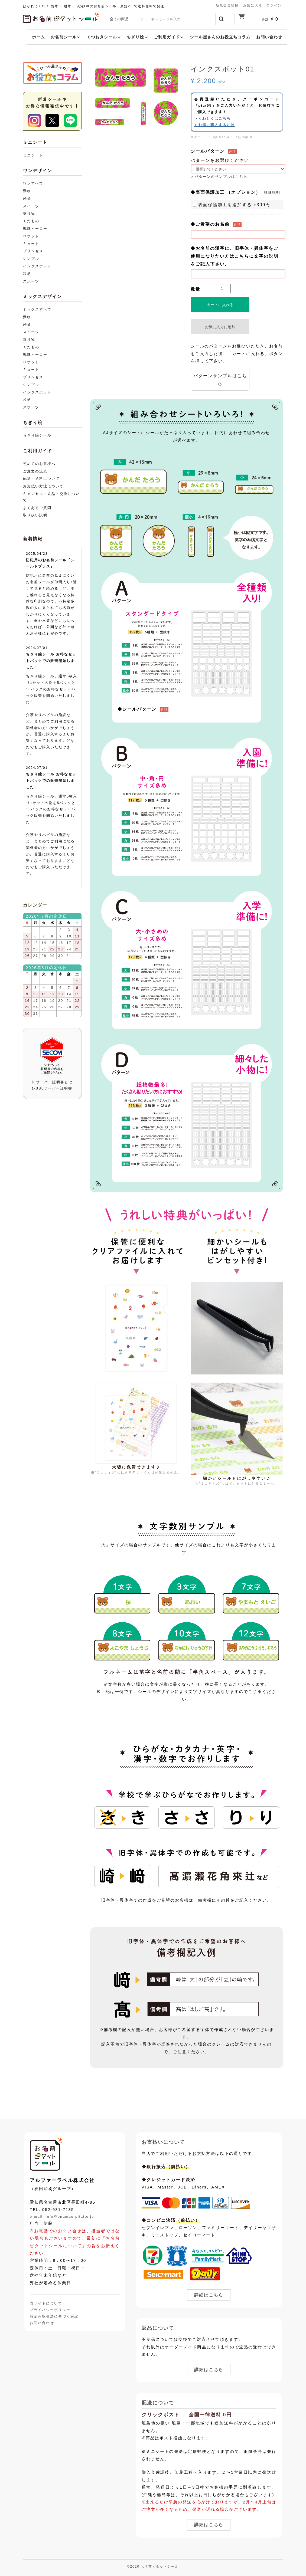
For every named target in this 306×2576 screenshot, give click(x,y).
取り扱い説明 (35, 515)
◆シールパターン (137, 709)
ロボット (31, 236)
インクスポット (37, 266)
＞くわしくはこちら (212, 118)
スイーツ (31, 206)
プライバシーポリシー (50, 2310)
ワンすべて (33, 183)
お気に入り (252, 5)
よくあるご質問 (37, 508)
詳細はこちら (208, 2295)
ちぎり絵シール (37, 435)
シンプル (31, 259)
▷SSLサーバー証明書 (52, 1088)
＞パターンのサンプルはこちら (219, 177)
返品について (158, 2328)
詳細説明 (272, 193)
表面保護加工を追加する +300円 (231, 204)
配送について (158, 2403)
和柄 (27, 274)
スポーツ (31, 281)
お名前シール (66, 37)
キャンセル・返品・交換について (51, 497)
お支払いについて (163, 2142)
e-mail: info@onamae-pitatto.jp (62, 2216)
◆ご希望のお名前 (210, 224)
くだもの (31, 221)
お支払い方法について (43, 486)
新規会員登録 (227, 5)
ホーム (38, 37)
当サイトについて (46, 2304)
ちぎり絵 (137, 37)
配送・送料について (41, 479)
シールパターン (208, 151)
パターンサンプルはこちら (220, 379)
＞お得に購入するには (214, 125)
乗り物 (29, 214)
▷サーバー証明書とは (52, 1082)
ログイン (274, 5)
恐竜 (27, 198)
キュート (31, 244)
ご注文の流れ (35, 471)
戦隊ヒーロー (35, 229)
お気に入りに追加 (220, 327)
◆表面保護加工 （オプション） (226, 192)
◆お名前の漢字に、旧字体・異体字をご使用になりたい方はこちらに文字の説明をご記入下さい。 (234, 256)
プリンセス (33, 251)
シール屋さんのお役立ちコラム (220, 37)
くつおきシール (104, 37)
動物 (27, 191)
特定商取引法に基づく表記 (54, 2316)
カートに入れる (220, 305)
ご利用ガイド (169, 37)
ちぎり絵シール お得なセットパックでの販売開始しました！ (51, 660)
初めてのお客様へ (39, 464)
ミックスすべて (37, 309)
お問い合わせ (269, 37)
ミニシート (33, 155)
